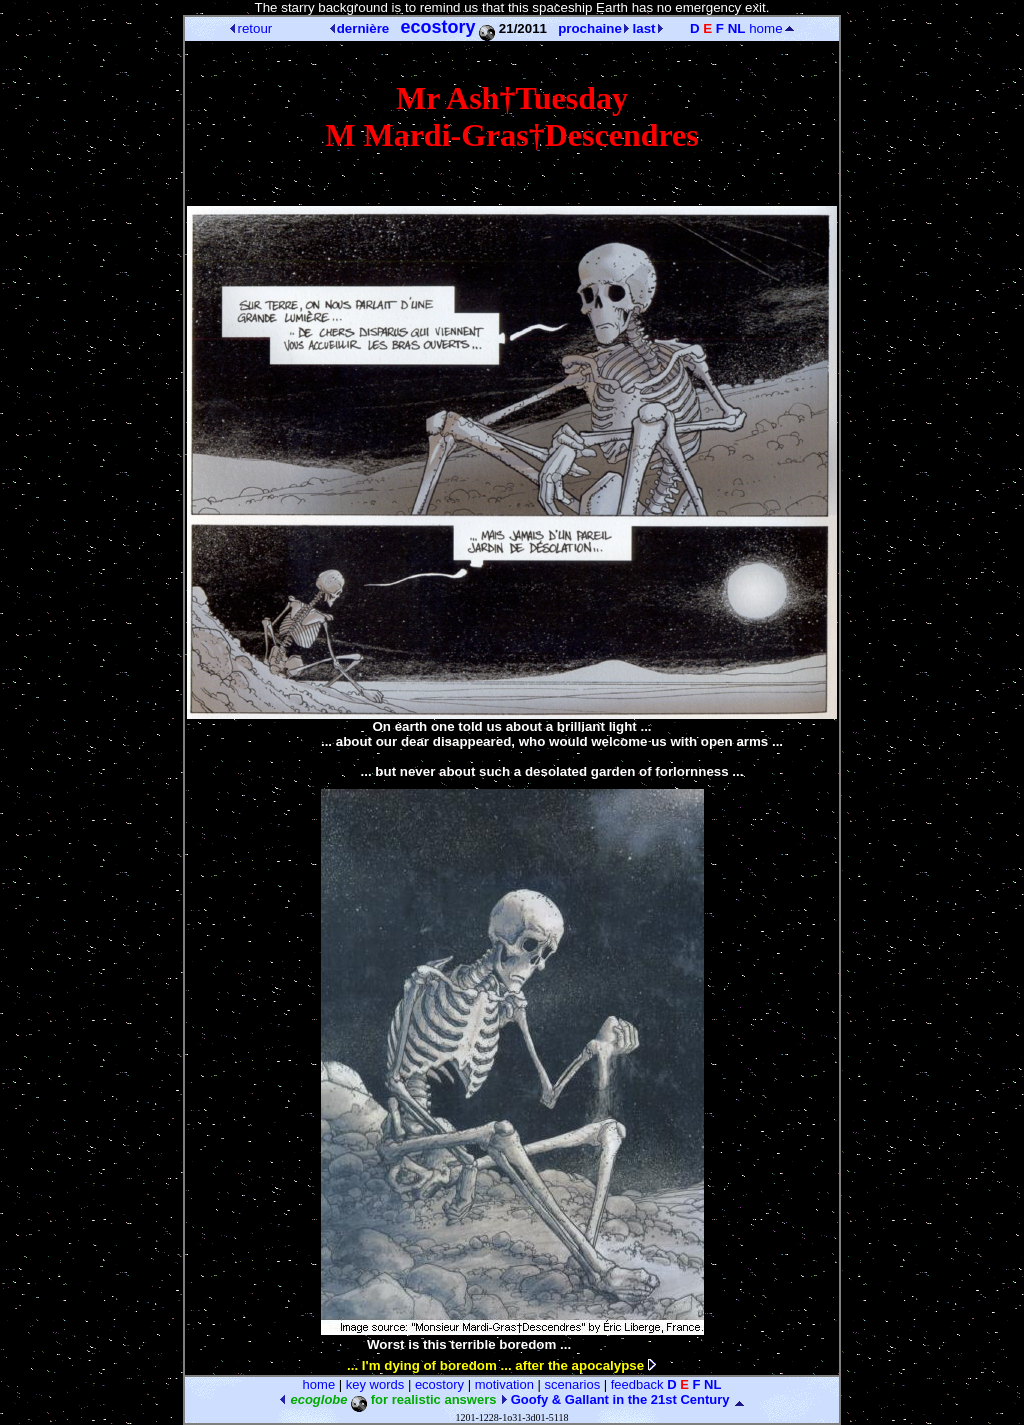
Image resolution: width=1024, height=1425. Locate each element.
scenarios (573, 1384)
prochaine (593, 28)
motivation (504, 1384)
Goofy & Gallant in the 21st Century (614, 1399)
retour (251, 28)
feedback (637, 1384)
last (648, 28)
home (771, 28)
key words (375, 1384)
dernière (360, 28)
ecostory (439, 1384)
